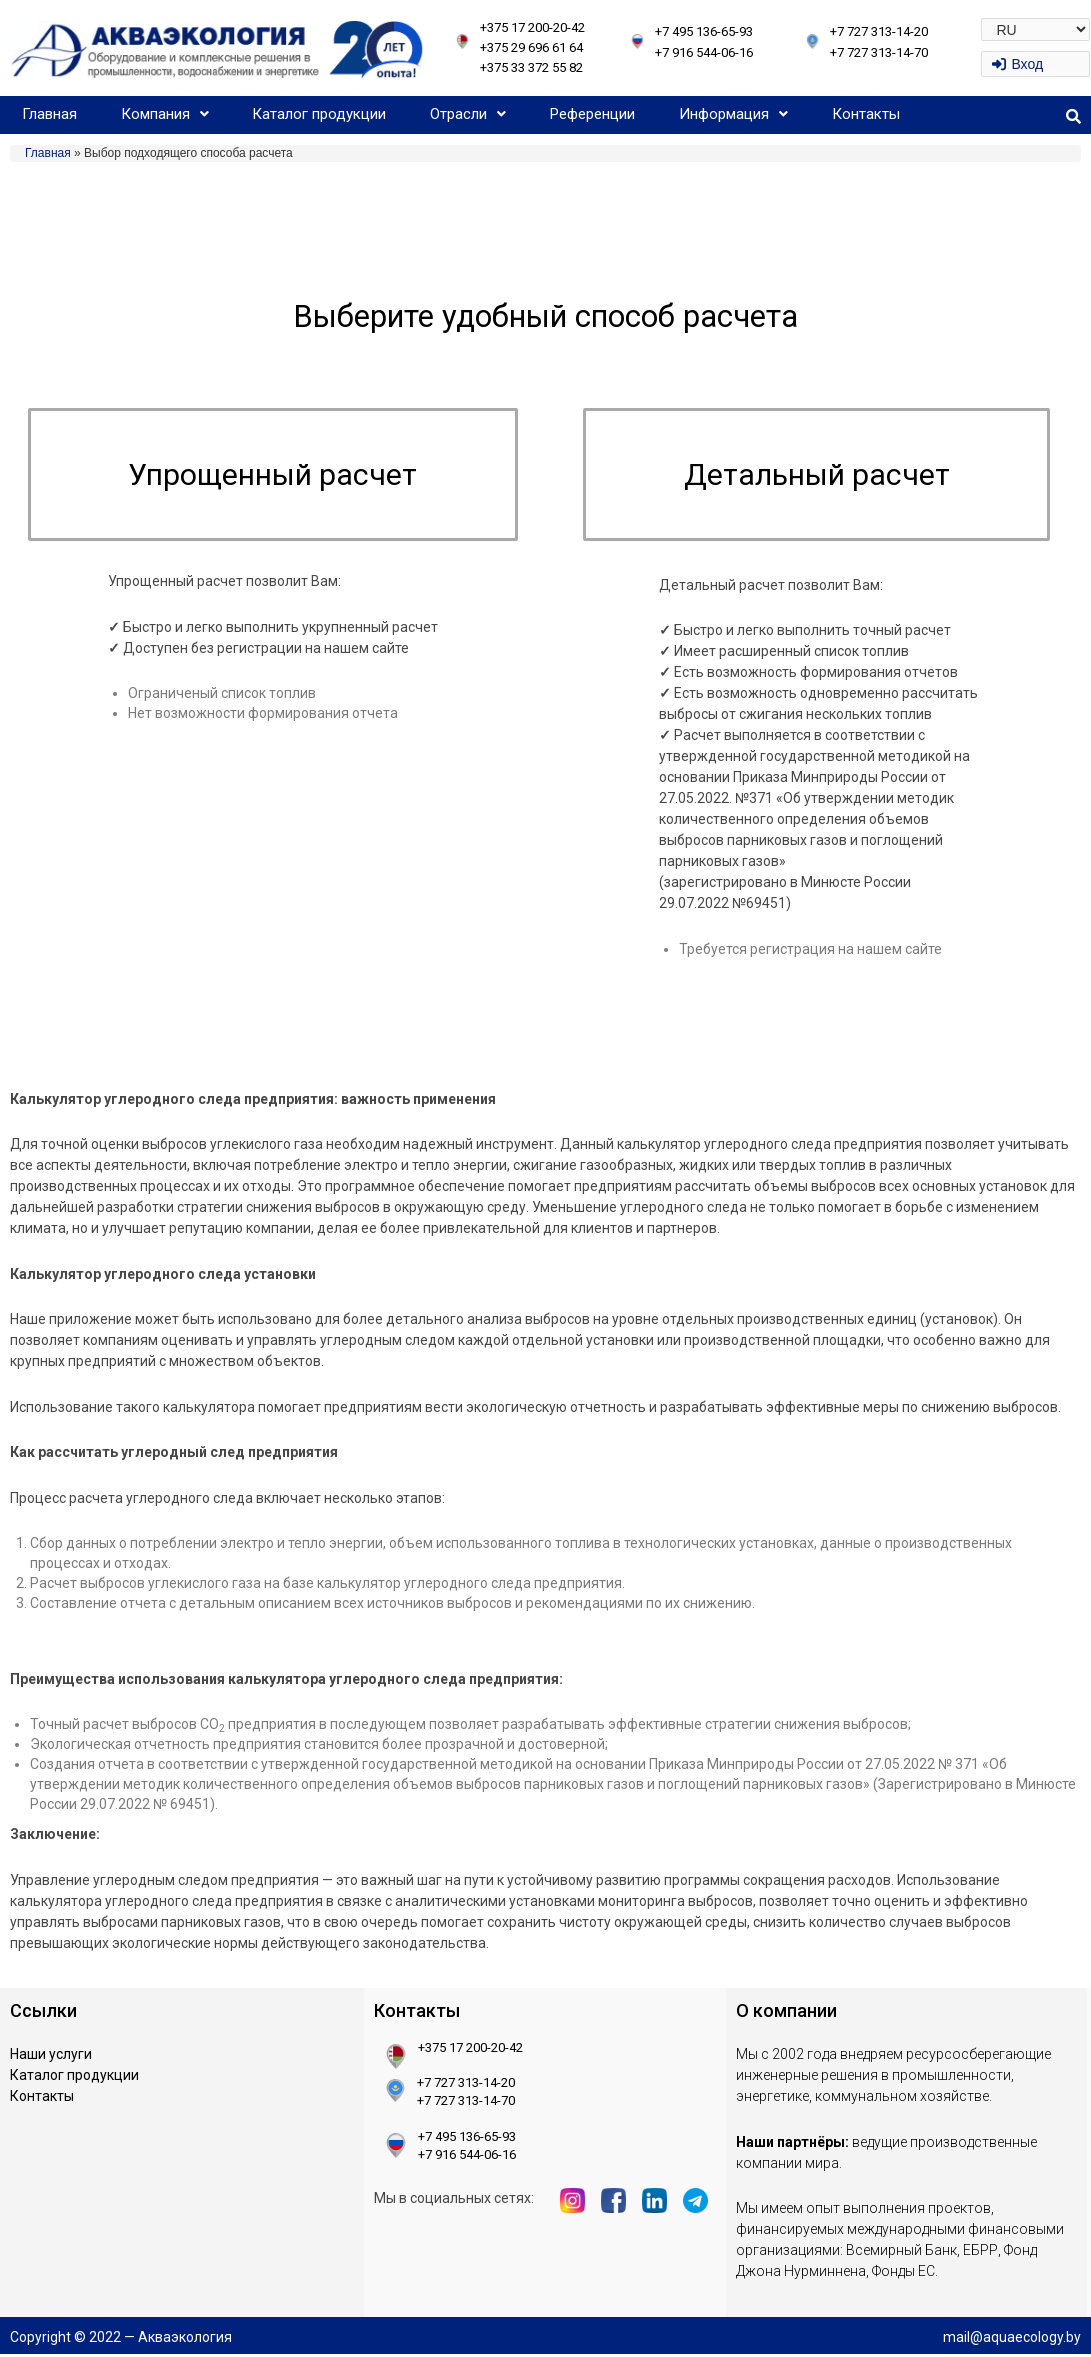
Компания (165, 114)
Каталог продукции (319, 114)
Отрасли (468, 114)
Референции (592, 114)
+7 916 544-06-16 (704, 52)
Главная (49, 114)
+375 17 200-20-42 (532, 27)
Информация (733, 114)
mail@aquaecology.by (1012, 2339)
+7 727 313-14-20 (879, 31)
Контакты (866, 114)
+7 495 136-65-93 (704, 31)
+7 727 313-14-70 (879, 52)
